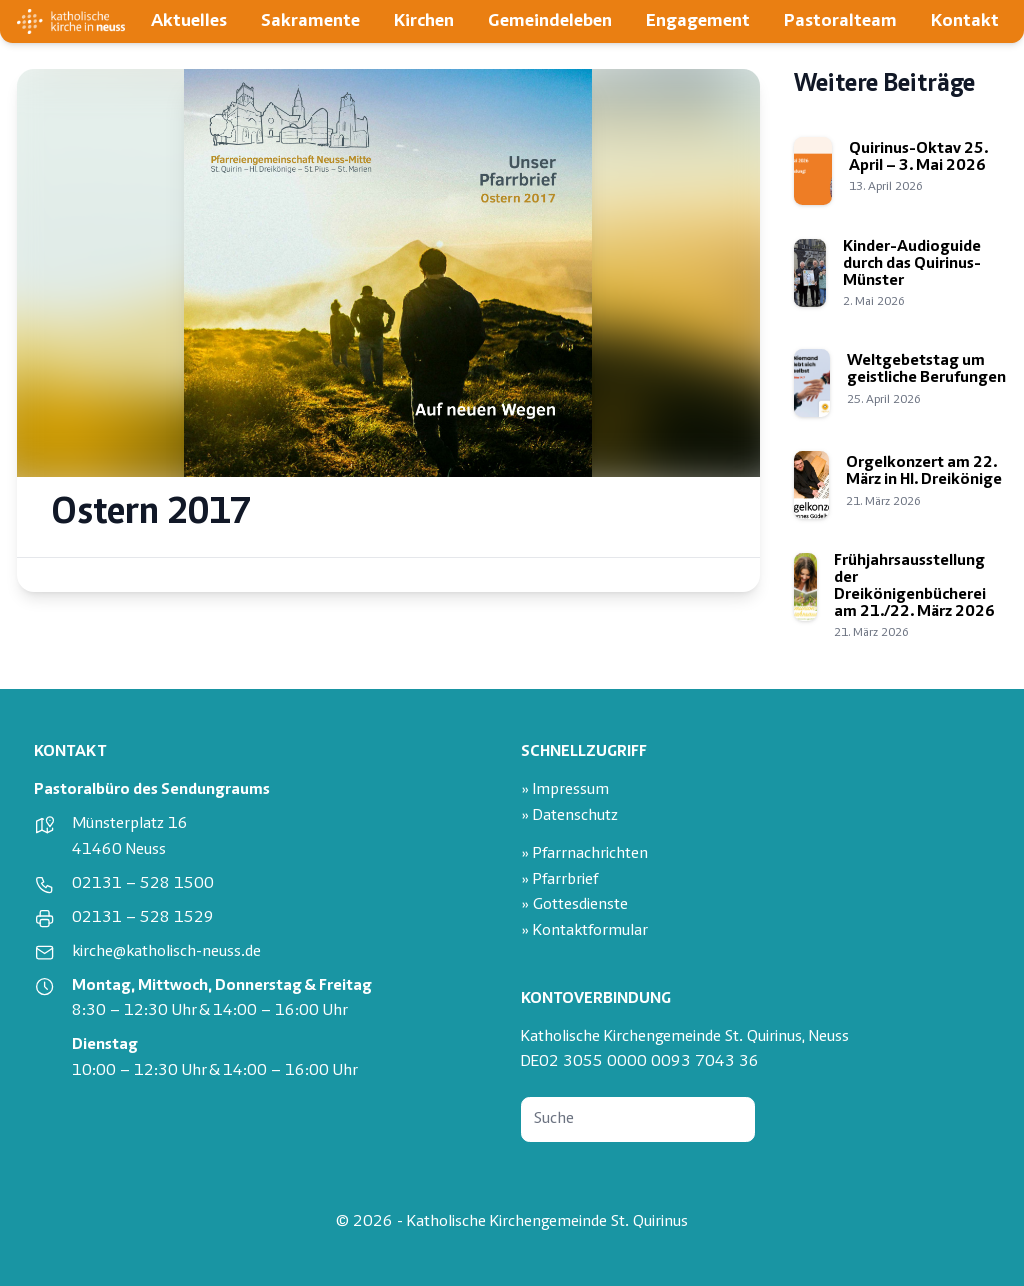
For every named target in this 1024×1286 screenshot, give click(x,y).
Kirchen (424, 21)
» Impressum (565, 790)
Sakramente (310, 21)
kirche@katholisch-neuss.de (166, 952)
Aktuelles (189, 21)
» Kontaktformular (584, 931)
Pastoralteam (840, 21)
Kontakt (965, 21)
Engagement (698, 21)
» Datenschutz (569, 816)
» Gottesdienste (574, 905)
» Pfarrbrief (559, 880)
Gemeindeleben (550, 21)
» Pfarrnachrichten (584, 854)
